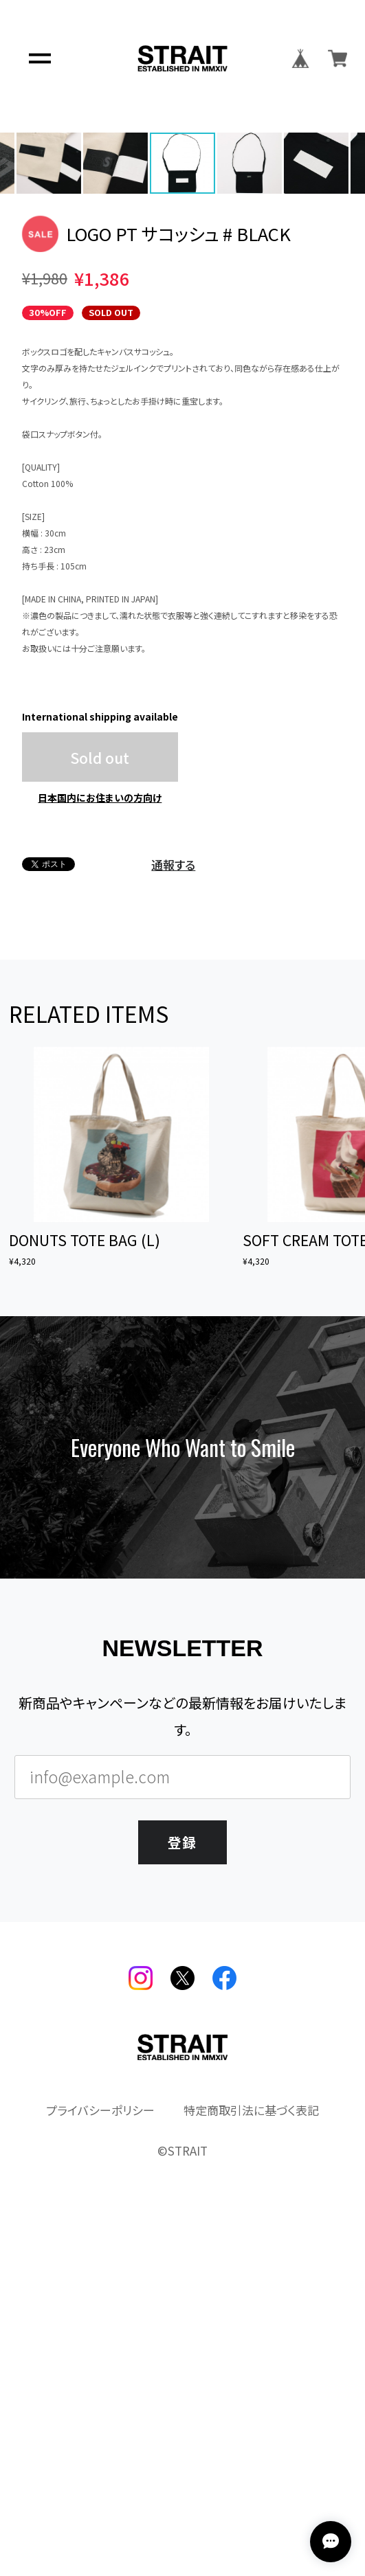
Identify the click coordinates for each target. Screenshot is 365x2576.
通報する (173, 1206)
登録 (182, 2181)
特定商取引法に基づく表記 (251, 2453)
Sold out (99, 1099)
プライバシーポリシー (100, 2453)
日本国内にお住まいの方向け (100, 1139)
